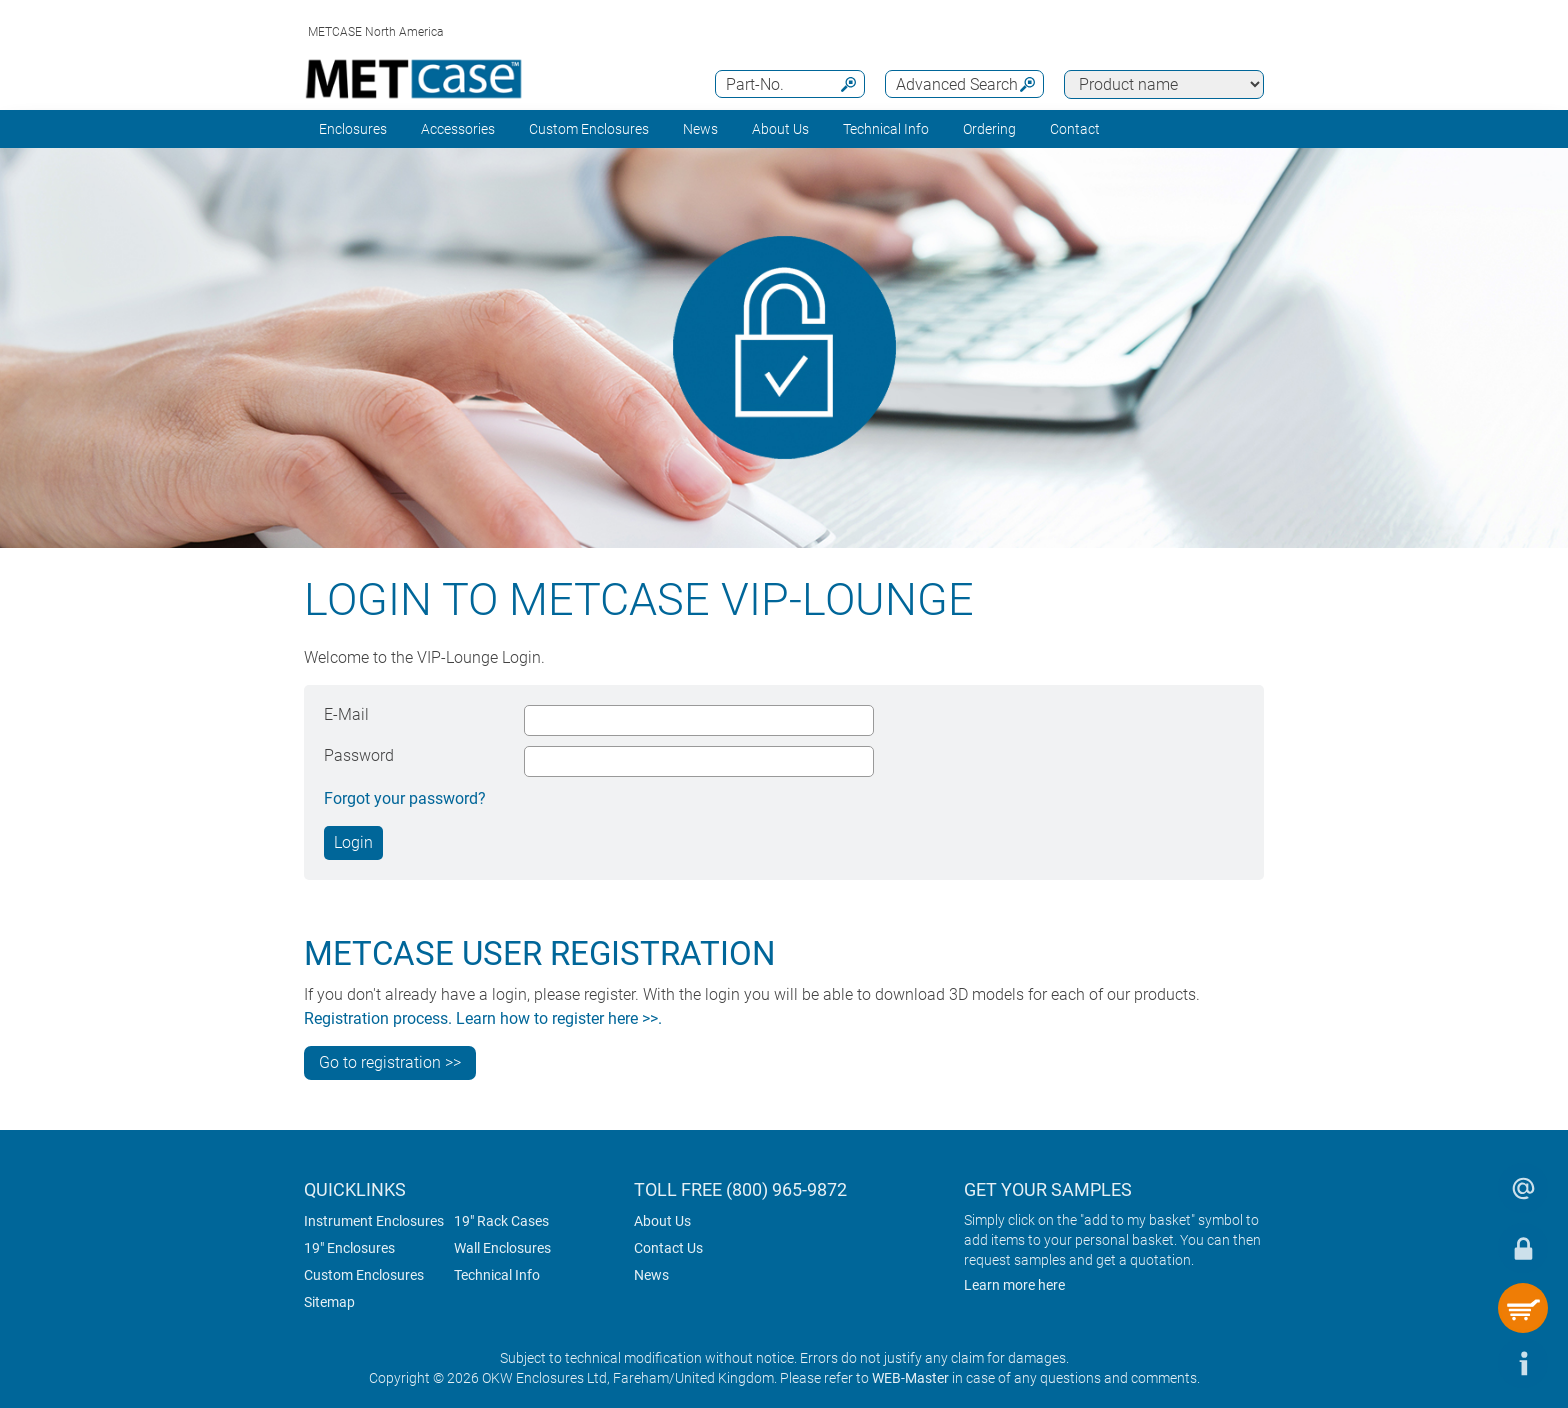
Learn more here (1014, 1285)
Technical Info (497, 1275)
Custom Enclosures (589, 129)
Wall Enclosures (502, 1248)
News (700, 129)
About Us (662, 1221)
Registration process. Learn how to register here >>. (483, 1018)
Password (359, 755)
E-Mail (346, 714)
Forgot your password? (405, 798)
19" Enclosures (349, 1248)
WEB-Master (910, 1378)
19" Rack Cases (501, 1221)
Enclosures (353, 129)
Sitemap (329, 1302)
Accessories (458, 129)
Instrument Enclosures (374, 1221)
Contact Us (668, 1248)
